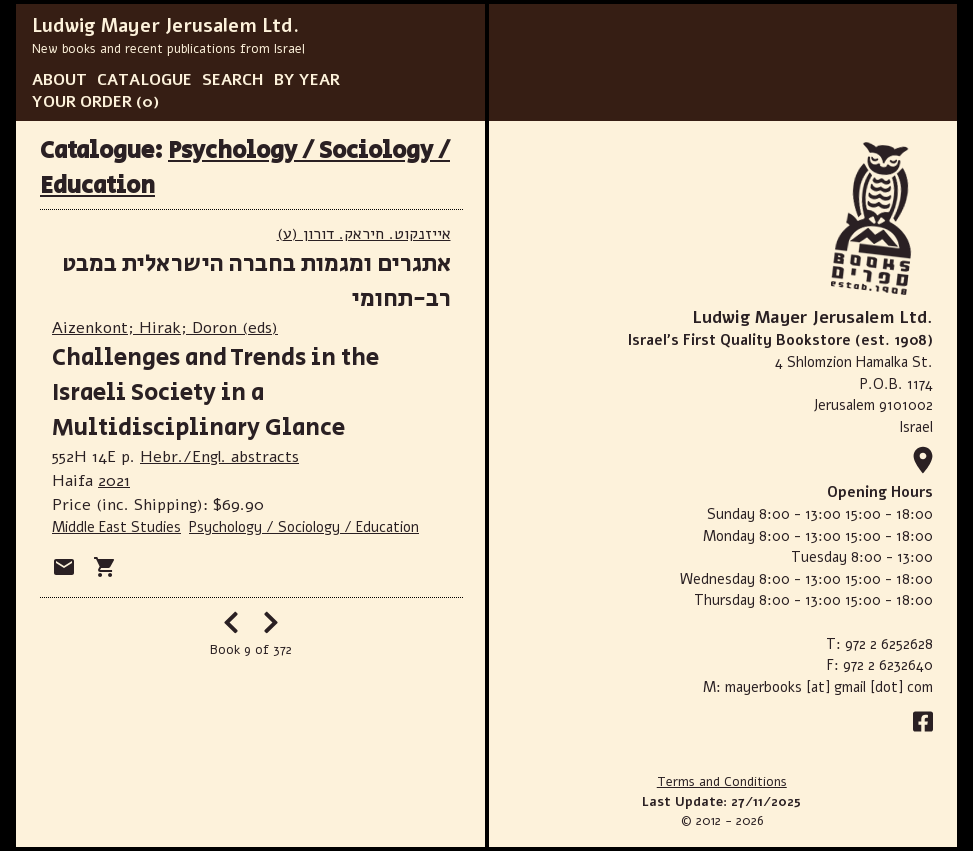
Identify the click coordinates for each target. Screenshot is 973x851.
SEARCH (233, 80)
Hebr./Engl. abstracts (219, 457)
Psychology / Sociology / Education (304, 527)
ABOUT (59, 80)
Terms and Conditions (722, 782)
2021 (114, 481)
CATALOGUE (144, 80)
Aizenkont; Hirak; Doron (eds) (165, 328)
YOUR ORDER (82, 102)
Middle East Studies (116, 527)
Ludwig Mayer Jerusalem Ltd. (165, 26)
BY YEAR (307, 80)
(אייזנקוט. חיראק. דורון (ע (364, 234)
